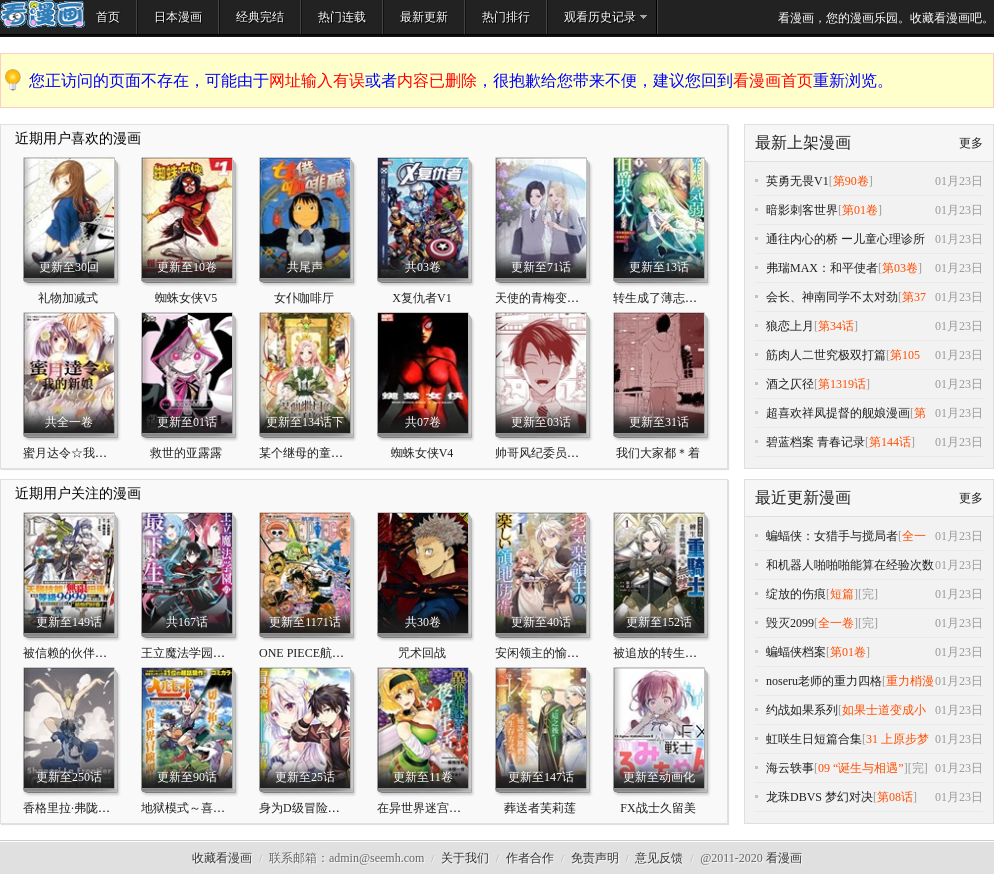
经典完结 (260, 17)
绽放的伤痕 (796, 594)
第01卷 (860, 210)
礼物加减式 (68, 298)
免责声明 (595, 858)
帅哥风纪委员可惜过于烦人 (567, 453)
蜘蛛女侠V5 (186, 298)
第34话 (836, 326)
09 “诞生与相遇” (861, 768)
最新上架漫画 (803, 142)
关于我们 (465, 858)
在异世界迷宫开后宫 (431, 808)
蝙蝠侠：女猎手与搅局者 (832, 536)
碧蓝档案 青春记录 (815, 442)
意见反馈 (659, 858)
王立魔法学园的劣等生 (201, 653)
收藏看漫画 (222, 858)
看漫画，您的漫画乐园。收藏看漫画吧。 (886, 18)
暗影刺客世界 (802, 210)
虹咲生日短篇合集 (814, 739)
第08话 (895, 797)
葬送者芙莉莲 (540, 808)
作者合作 (530, 858)
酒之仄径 (790, 384)
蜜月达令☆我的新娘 (77, 453)
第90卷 (851, 181)
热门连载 (342, 17)
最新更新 (424, 17)
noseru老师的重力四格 (824, 681)
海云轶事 (790, 768)
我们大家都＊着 (658, 453)
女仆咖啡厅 (304, 298)
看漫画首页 (773, 80)
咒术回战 (422, 653)
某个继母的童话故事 (313, 453)
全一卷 (836, 623)
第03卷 (900, 268)
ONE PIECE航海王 (307, 653)
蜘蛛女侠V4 (422, 453)
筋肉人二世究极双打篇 (826, 355)
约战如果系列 (802, 710)
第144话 (890, 442)
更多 (971, 143)
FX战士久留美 (657, 808)
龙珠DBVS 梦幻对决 (819, 797)
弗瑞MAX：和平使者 (822, 268)
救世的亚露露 (186, 453)
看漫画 (784, 858)
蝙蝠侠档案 (796, 652)
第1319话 (842, 384)
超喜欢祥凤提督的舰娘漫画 (838, 413)
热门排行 (506, 17)
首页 (108, 17)
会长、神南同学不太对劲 (832, 297)
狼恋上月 (790, 326)
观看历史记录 (600, 17)
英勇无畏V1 (797, 181)
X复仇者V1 (421, 298)
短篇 (842, 594)
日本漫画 (178, 17)
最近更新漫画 (803, 497)
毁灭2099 (790, 623)
